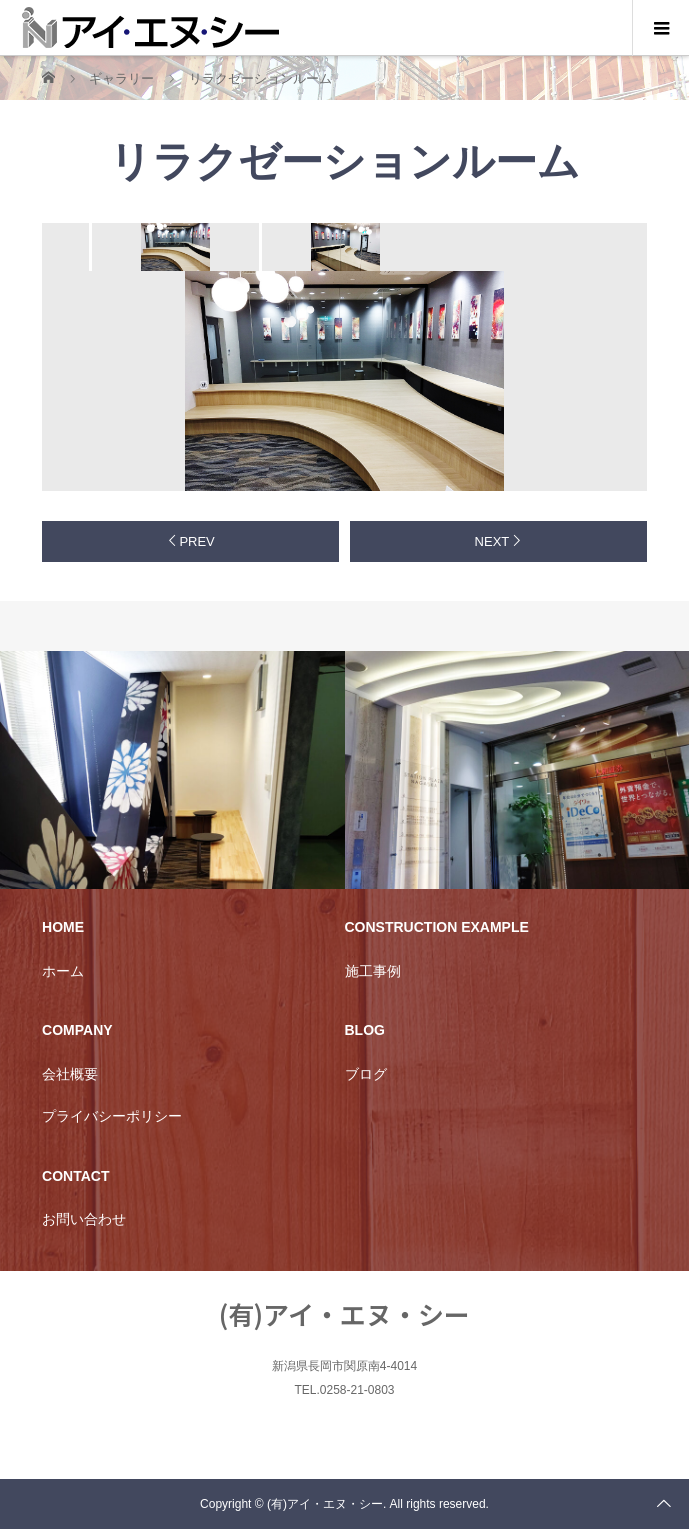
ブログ (366, 1074)
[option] (174, 247)
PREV (196, 541)
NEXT (492, 541)
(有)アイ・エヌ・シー (344, 1313)
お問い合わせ (84, 1219)
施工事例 (373, 971)
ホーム (63, 971)
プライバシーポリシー (112, 1116)
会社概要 (70, 1074)
